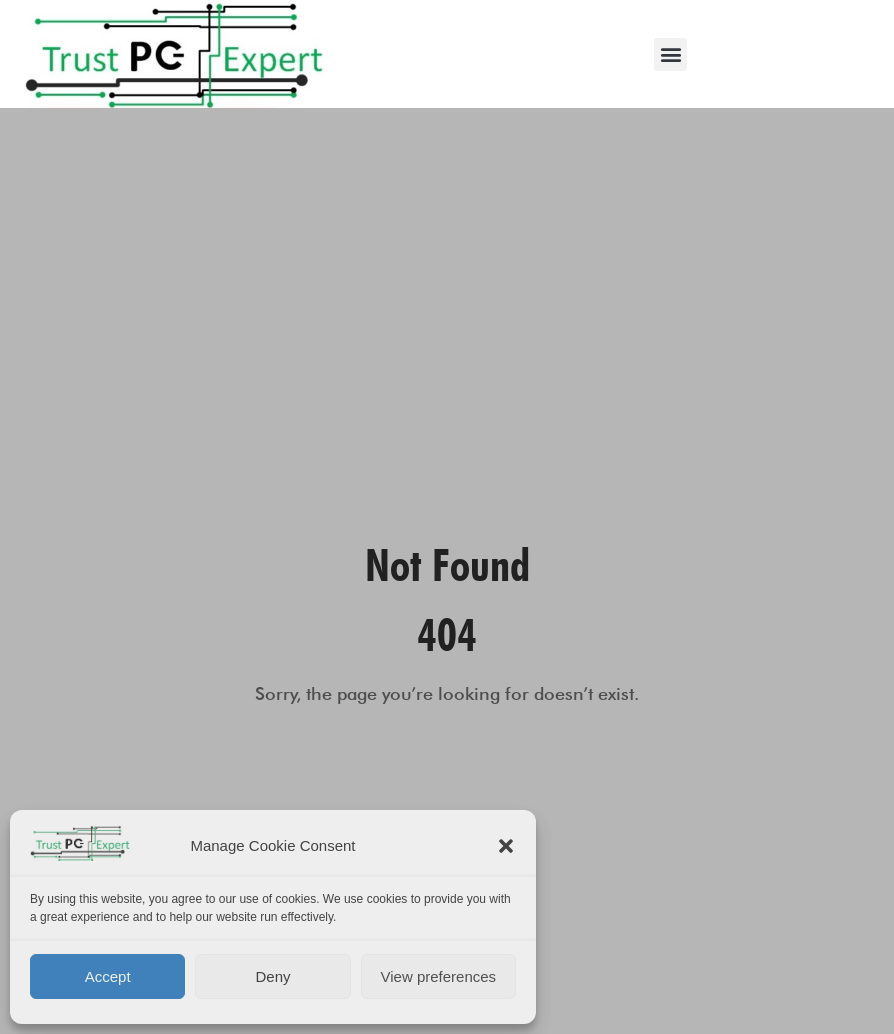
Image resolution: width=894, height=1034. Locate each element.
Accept (108, 976)
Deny (272, 976)
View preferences (439, 976)
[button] (506, 846)
